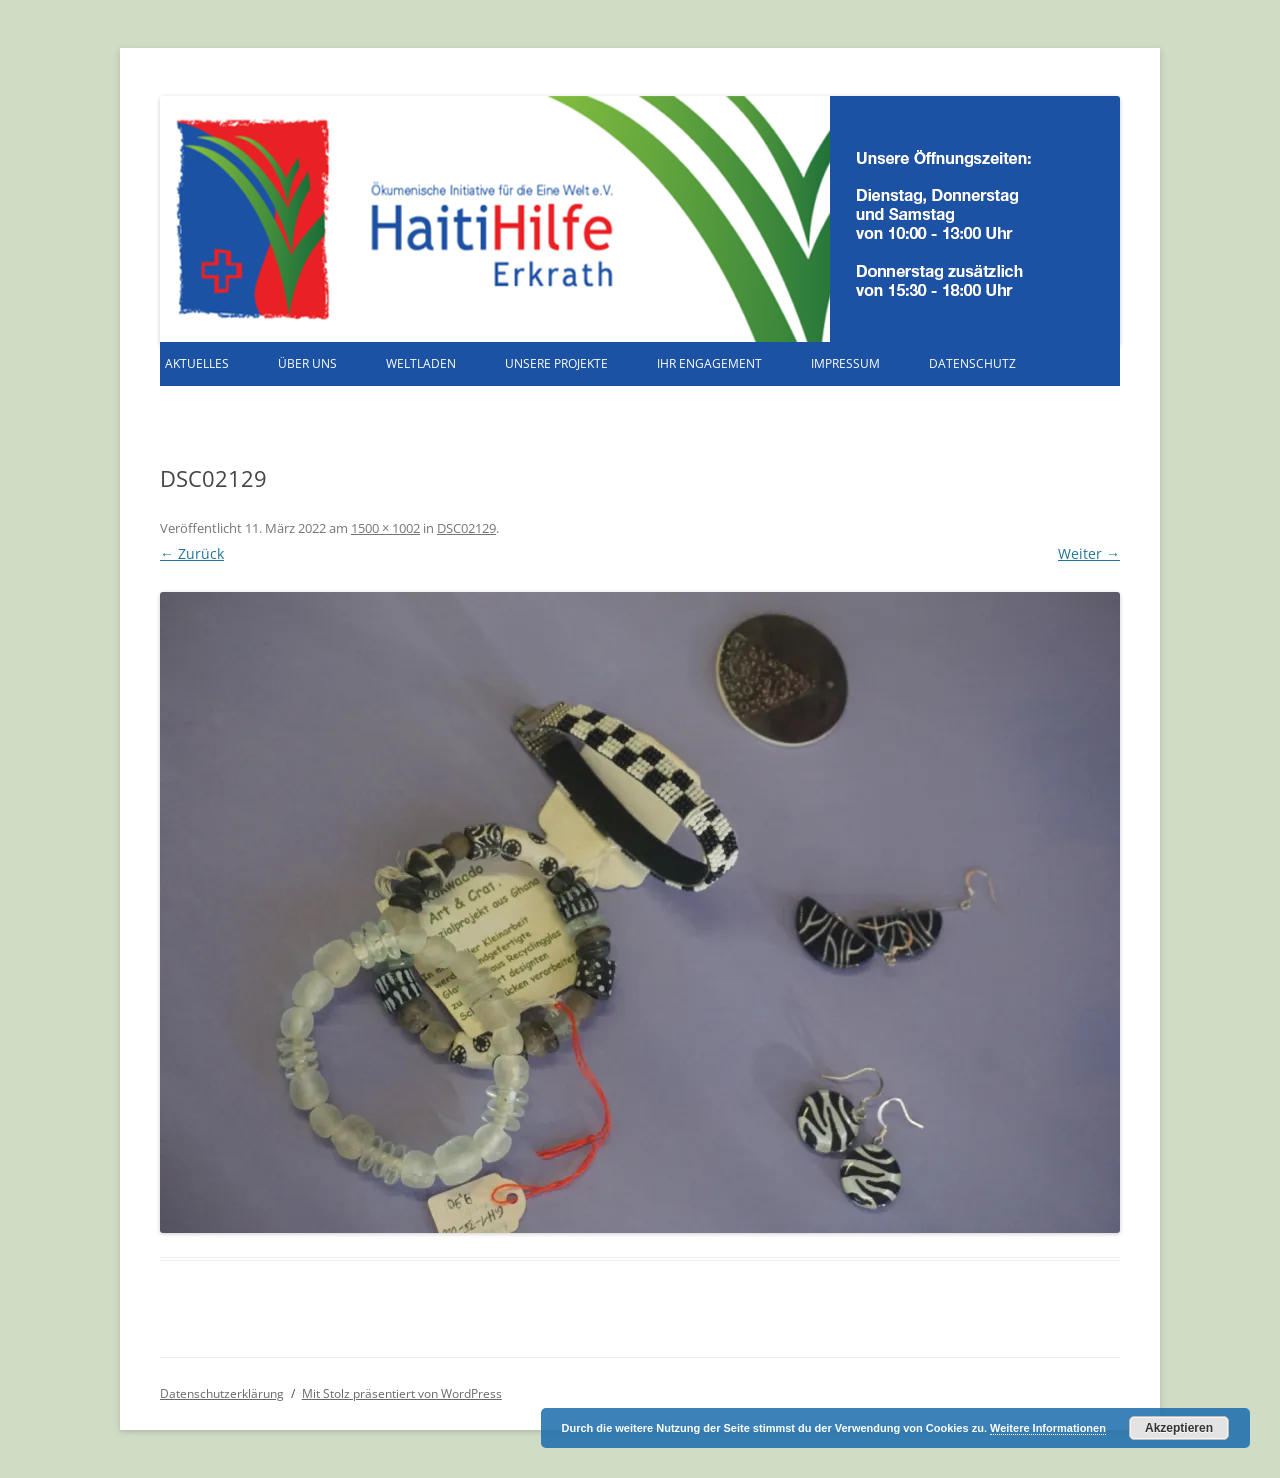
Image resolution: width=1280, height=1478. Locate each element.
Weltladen (421, 363)
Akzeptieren (1179, 1428)
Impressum (845, 363)
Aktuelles (197, 363)
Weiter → (1089, 553)
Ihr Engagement (709, 363)
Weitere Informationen (1048, 1428)
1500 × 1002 (385, 528)
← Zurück (192, 553)
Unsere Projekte (556, 363)
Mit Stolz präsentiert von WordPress (402, 1393)
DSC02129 (466, 528)
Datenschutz (972, 363)
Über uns (307, 363)
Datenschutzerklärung (222, 1393)
